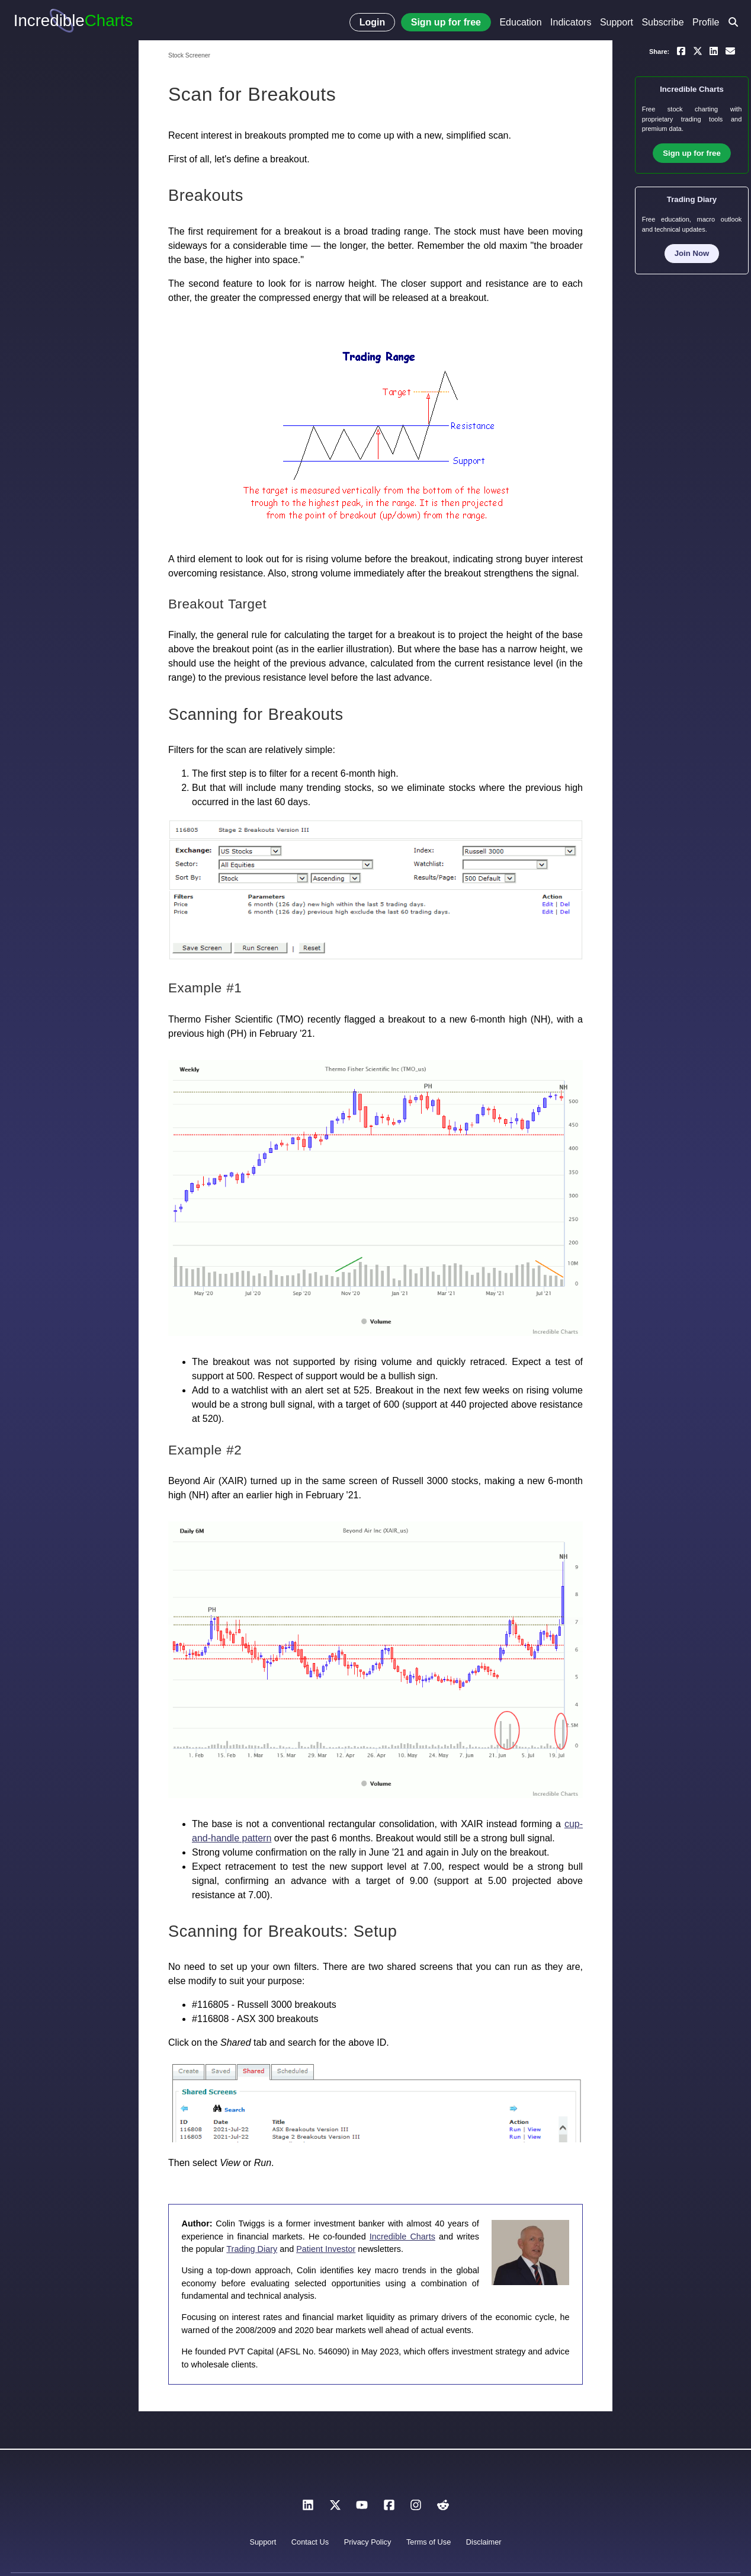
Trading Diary (251, 2249)
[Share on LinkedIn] (713, 50)
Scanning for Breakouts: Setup (282, 1931)
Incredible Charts (402, 2236)
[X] (335, 2508)
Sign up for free (446, 22)
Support (616, 22)
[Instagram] (415, 2508)
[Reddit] (443, 2508)
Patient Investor (325, 2249)
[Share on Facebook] (681, 50)
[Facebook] (389, 2508)
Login (373, 22)
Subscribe (662, 22)
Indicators (570, 22)
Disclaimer (484, 2541)
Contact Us (310, 2541)
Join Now (692, 253)
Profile (705, 22)
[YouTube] (361, 2508)
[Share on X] (697, 50)
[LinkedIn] (308, 2508)
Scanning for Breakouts (256, 714)
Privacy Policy (367, 2541)
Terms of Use (428, 2541)
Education (520, 22)
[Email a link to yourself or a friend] (730, 50)
